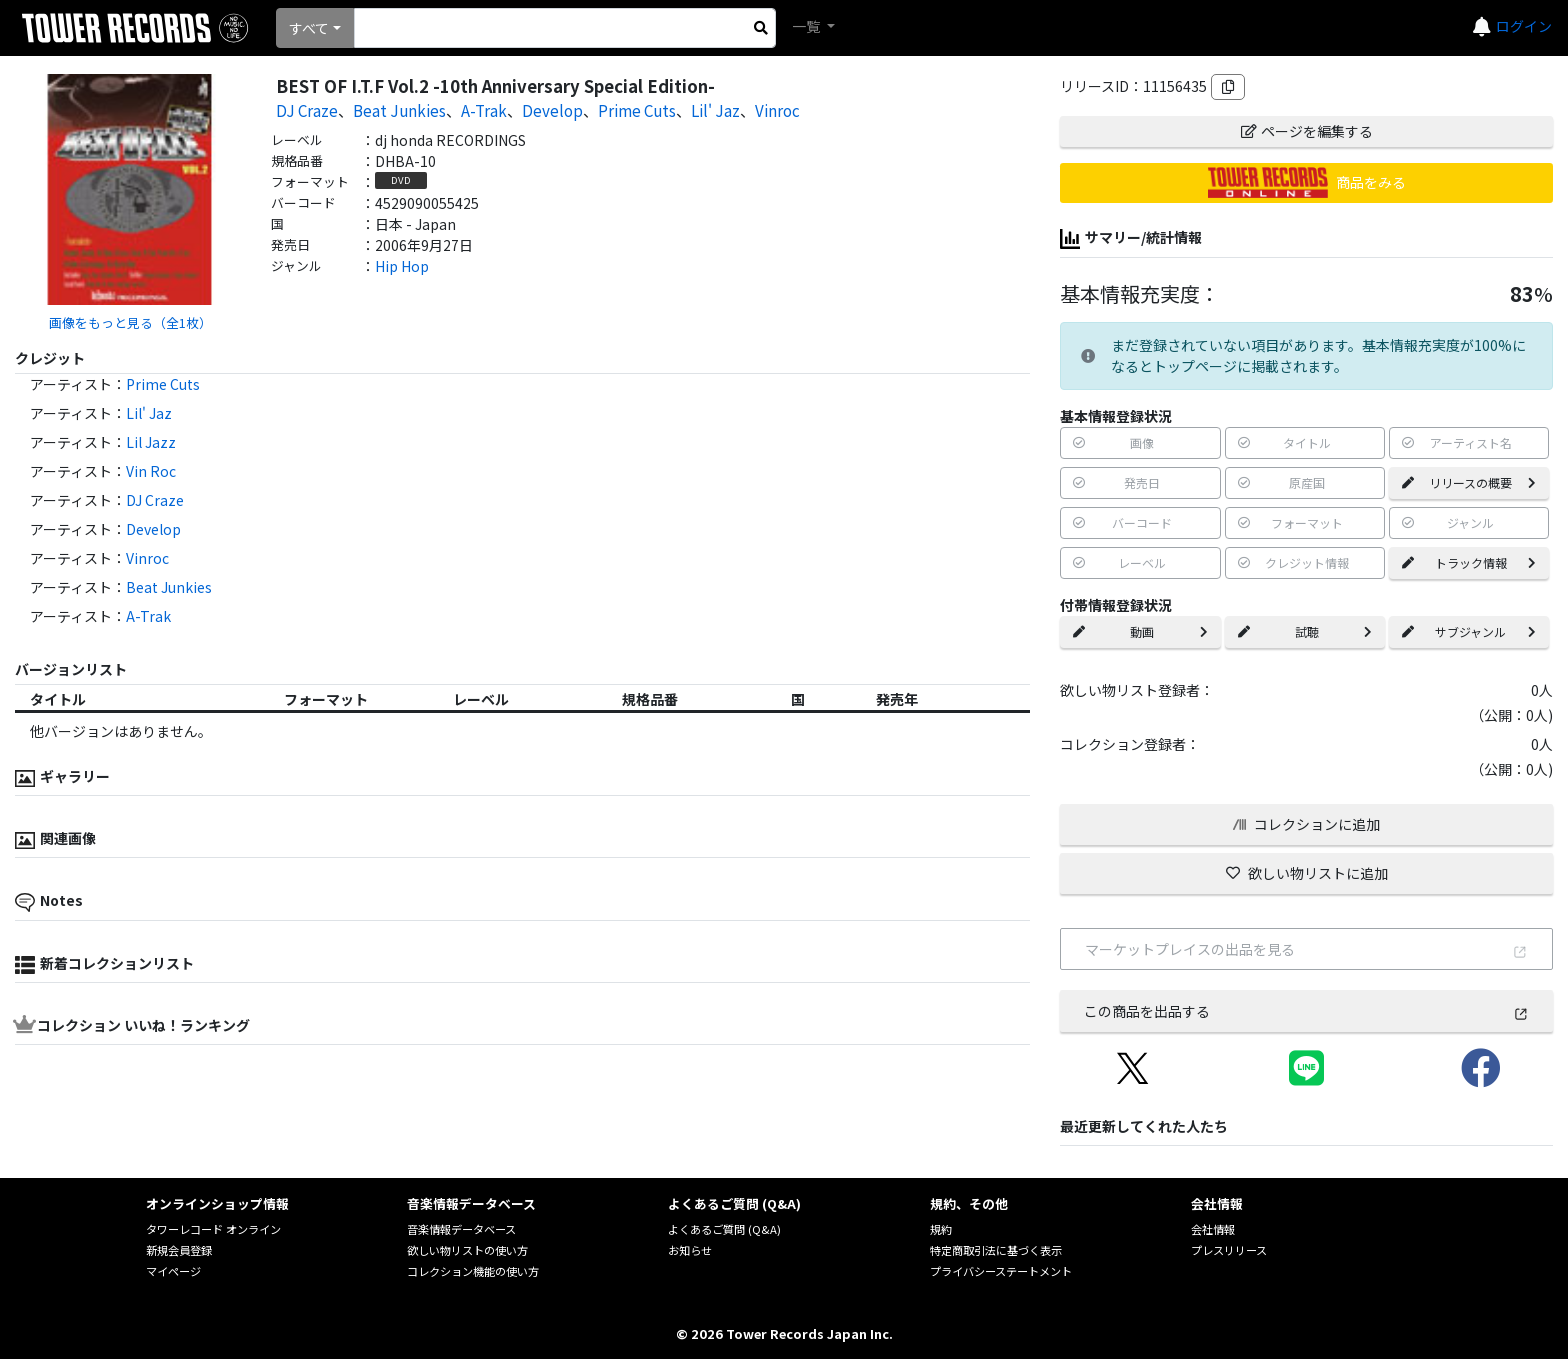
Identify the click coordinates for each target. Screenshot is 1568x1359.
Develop (552, 110)
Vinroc (777, 110)
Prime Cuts (637, 110)
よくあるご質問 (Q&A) (724, 1229)
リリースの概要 (1469, 482)
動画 (1140, 631)
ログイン (1524, 26)
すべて (309, 28)
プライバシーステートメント (1001, 1271)
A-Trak (484, 110)
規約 (941, 1229)
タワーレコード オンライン (213, 1229)
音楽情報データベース (461, 1229)
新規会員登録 (179, 1250)
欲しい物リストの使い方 (467, 1250)
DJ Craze (307, 110)
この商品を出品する (1306, 1011)
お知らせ (690, 1250)
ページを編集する (1307, 131)
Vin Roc (151, 471)
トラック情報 (1469, 562)
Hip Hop (402, 266)
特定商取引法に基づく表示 (996, 1250)
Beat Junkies (399, 110)
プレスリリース (1229, 1250)
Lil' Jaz (715, 110)
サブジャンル (1469, 631)
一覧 (807, 26)
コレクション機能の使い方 (473, 1271)
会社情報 (1213, 1229)
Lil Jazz (151, 442)
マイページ (173, 1271)
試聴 (1305, 631)
